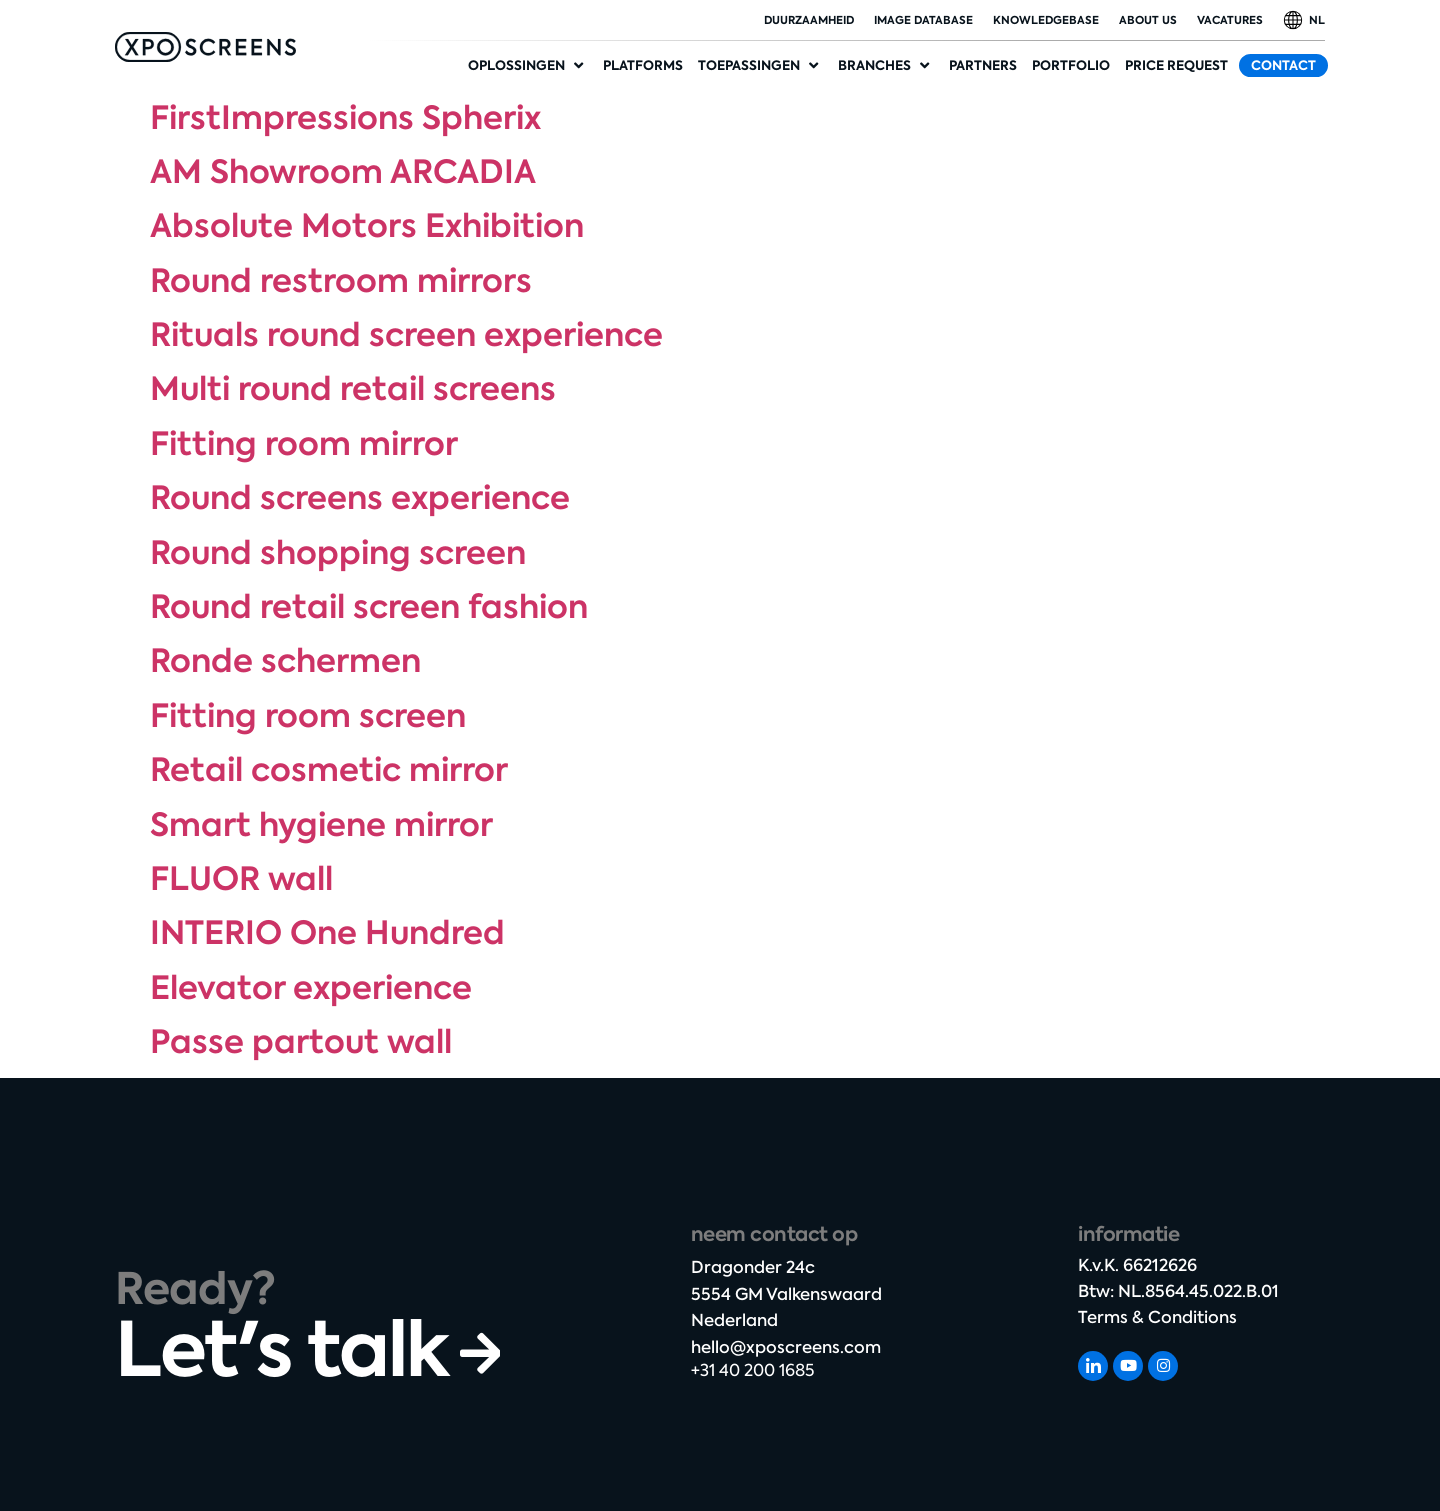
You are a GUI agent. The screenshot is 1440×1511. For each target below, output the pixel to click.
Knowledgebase (1046, 20)
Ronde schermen (285, 661)
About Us (1148, 20)
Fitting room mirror (304, 444)
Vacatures (1230, 20)
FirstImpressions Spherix (345, 118)
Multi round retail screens (353, 389)
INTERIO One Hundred (327, 933)
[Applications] (760, 66)
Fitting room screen (308, 716)
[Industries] (886, 66)
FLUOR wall (241, 879)
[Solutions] (528, 66)
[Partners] (983, 66)
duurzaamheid (809, 20)
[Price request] (1176, 66)
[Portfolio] (1071, 66)
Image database (923, 20)
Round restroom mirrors (341, 281)
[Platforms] (643, 66)
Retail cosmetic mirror (329, 770)
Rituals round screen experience (406, 335)
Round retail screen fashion (369, 607)
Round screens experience (360, 498)
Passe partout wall (301, 1042)
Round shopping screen (338, 553)
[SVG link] (205, 47)
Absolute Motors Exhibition (367, 226)
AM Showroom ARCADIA (343, 172)
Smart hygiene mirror (321, 825)
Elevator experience (311, 988)
